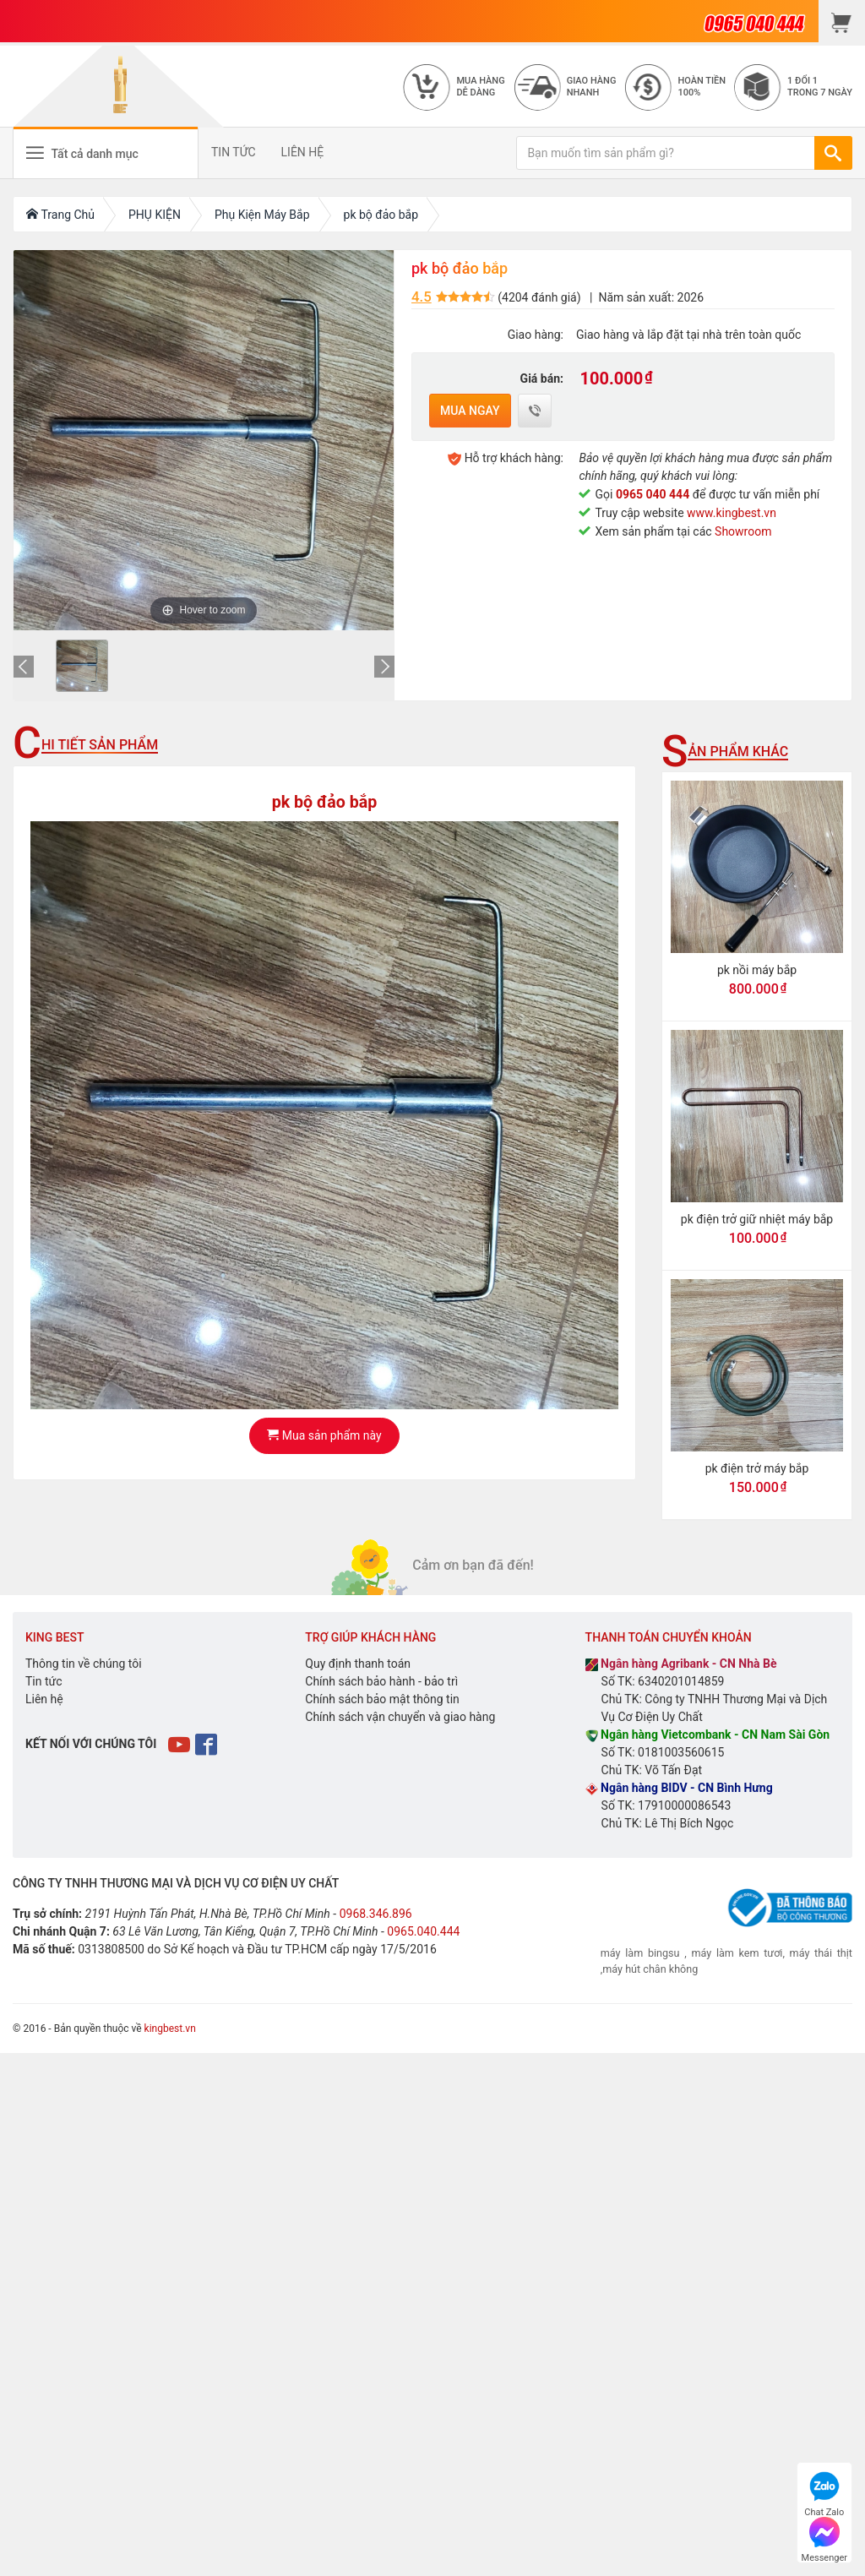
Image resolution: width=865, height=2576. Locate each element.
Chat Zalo (824, 2492)
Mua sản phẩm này (324, 1435)
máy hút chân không (650, 1969)
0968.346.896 (376, 1913)
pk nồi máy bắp (757, 970)
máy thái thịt (818, 1953)
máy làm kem (727, 1953)
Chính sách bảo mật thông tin (382, 1699)
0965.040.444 (423, 1931)
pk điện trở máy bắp (757, 1468)
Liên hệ (44, 1699)
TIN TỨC (233, 152)
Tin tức (44, 1681)
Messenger (824, 2537)
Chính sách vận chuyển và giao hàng (400, 1717)
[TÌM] (833, 153)
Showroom (743, 531)
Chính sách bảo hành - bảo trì (381, 1681)
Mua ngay (470, 410)
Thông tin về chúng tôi (83, 1663)
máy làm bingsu (640, 1953)
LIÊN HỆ (302, 152)
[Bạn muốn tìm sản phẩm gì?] (665, 153)
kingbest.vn (170, 2028)
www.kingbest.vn (731, 513)
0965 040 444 (652, 494)
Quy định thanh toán (358, 1663)
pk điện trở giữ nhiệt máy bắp (757, 1219)
